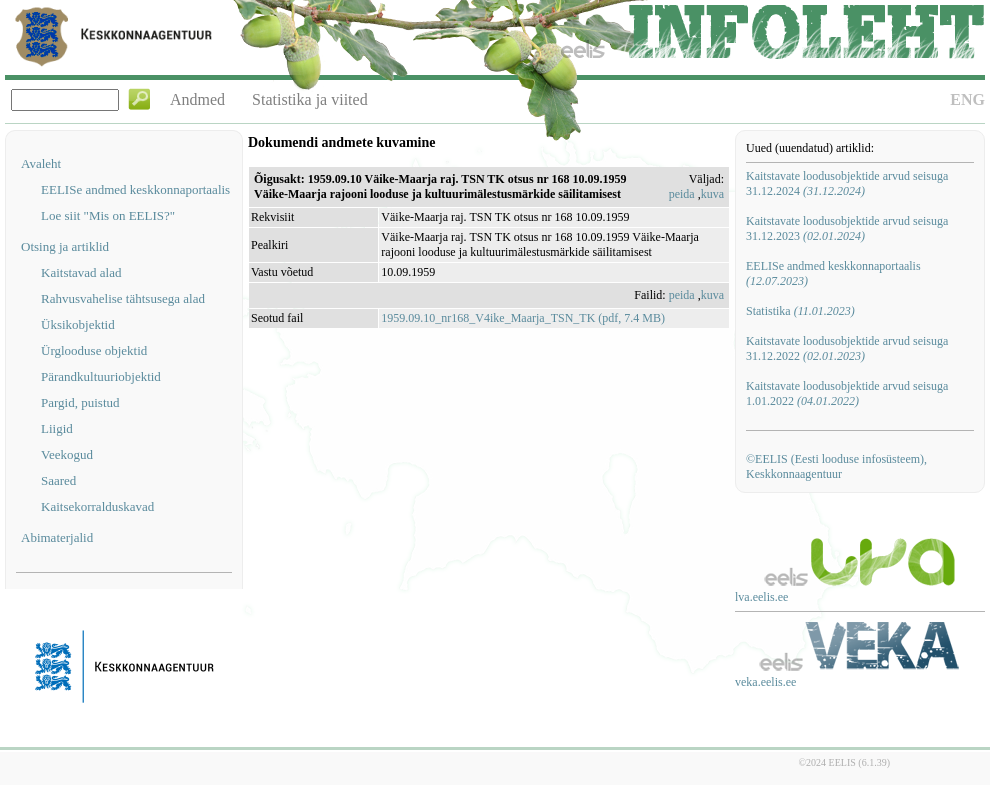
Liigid (57, 428)
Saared (58, 480)
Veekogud (67, 454)
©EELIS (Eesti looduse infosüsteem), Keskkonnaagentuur (836, 466)
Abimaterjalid (57, 537)
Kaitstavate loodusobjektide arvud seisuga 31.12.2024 (847, 183)
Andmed (197, 99)
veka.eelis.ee (765, 682)
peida (682, 194)
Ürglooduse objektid (94, 350)
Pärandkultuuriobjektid (101, 376)
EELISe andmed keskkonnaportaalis (135, 189)
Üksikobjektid (78, 324)
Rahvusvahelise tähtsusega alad (123, 298)
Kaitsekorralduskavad (97, 506)
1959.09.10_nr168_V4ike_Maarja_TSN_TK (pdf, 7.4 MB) (523, 318)
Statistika (800, 311)
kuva (712, 194)
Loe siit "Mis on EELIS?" (108, 215)
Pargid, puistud (80, 402)
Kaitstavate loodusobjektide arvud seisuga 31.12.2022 (847, 348)
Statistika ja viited (310, 99)
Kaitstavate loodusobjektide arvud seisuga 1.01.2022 (847, 393)
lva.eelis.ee (761, 597)
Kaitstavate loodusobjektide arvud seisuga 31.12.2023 (847, 228)
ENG (967, 99)
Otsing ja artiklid (65, 246)
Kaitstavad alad (81, 272)
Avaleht (41, 163)
